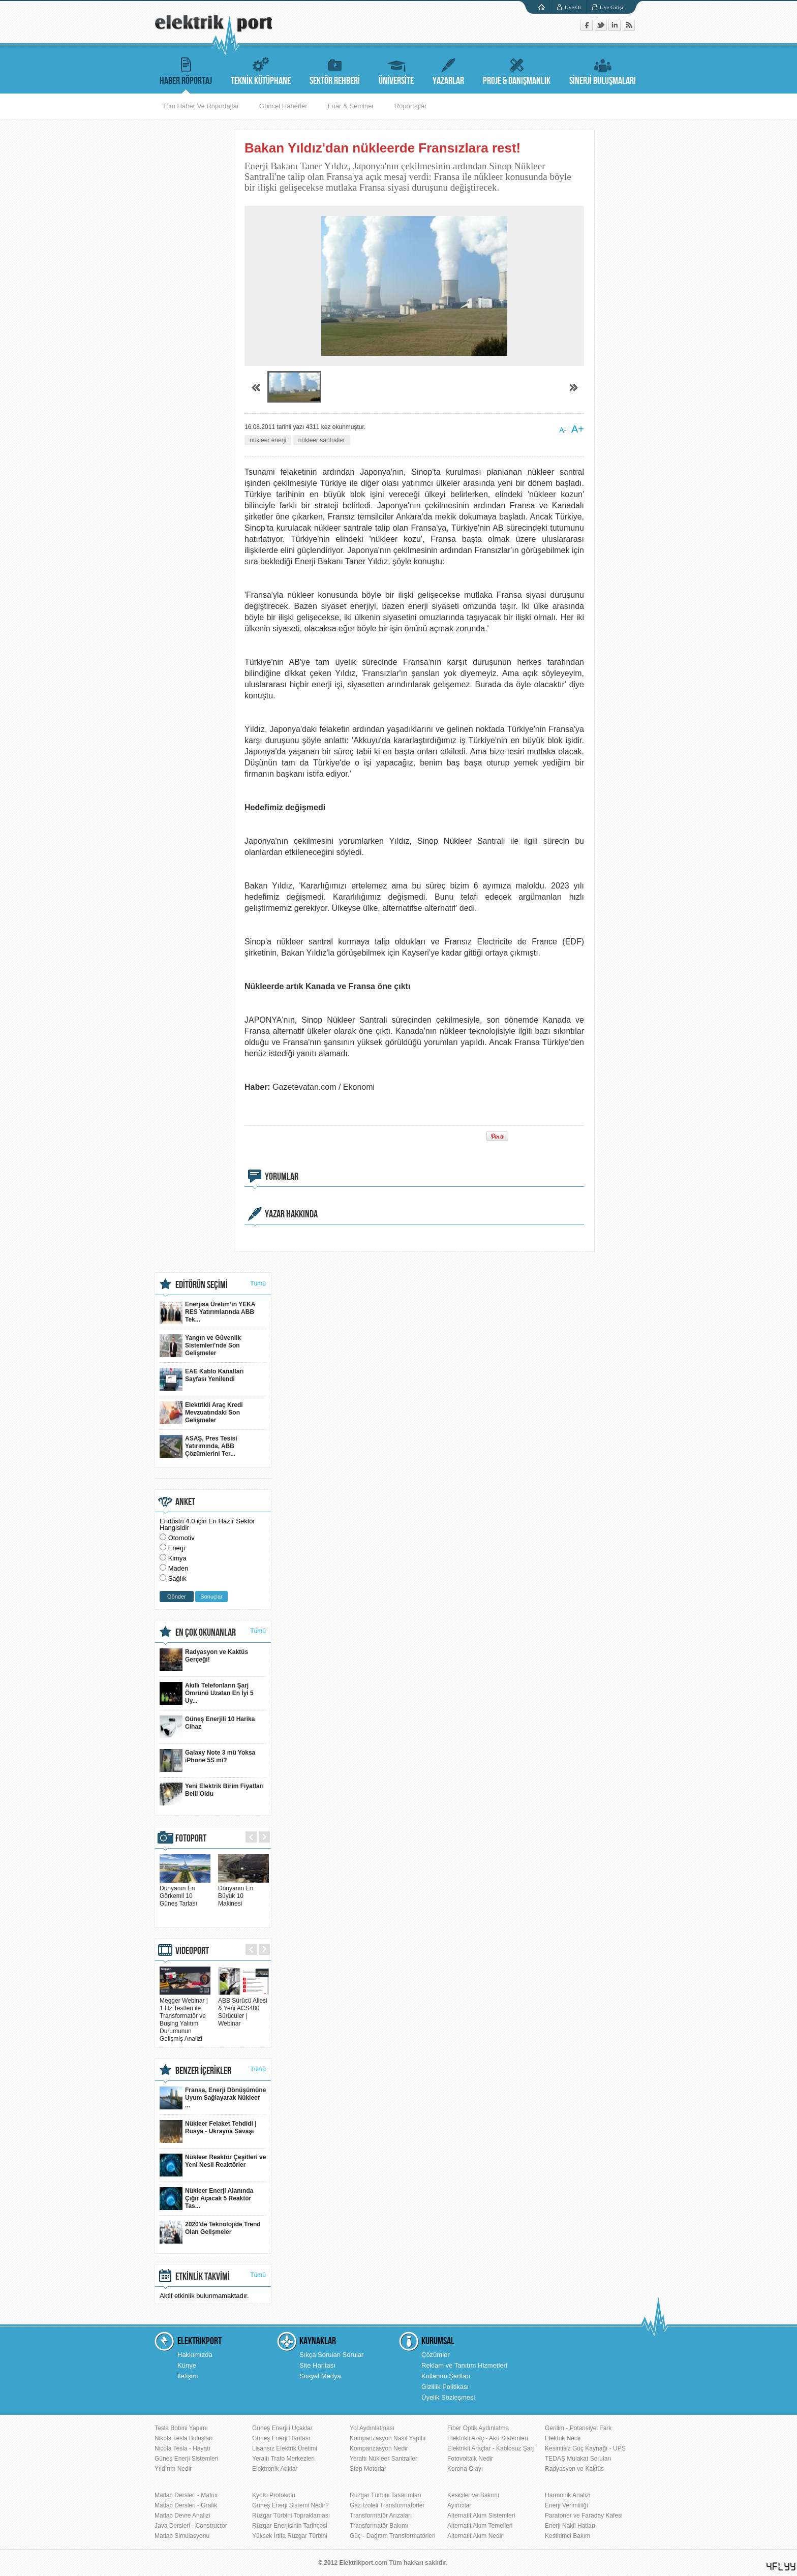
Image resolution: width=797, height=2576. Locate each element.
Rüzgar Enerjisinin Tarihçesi (289, 2526)
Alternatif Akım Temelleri (480, 2526)
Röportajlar (410, 106)
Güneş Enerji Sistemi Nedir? (290, 2505)
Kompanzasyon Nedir (379, 2448)
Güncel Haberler (283, 106)
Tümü (258, 1283)
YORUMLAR (281, 1177)
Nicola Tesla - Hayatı (182, 2448)
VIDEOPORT (192, 1951)
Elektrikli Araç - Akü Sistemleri (487, 2438)
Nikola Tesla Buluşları (184, 2438)
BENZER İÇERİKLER (203, 2071)
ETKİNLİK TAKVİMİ (202, 2277)
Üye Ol (573, 7)
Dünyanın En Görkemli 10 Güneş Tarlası (185, 1892)
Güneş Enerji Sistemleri (186, 2459)
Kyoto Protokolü (273, 2495)
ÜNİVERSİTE (396, 70)
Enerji (176, 1548)
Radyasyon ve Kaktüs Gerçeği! (204, 1659)
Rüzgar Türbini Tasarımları (385, 2495)
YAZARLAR (448, 70)
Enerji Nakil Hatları (570, 2526)
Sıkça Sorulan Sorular (331, 2354)
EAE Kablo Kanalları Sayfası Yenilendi (201, 1379)
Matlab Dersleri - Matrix (186, 2495)
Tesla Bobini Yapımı (181, 2428)
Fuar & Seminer (351, 106)
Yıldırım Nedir (173, 2469)
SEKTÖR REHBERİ (335, 70)
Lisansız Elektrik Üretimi (284, 2448)
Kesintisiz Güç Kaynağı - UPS (585, 2448)
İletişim (187, 2376)
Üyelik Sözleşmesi (448, 2397)
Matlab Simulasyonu (182, 2536)
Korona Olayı (465, 2469)
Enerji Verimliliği (566, 2505)
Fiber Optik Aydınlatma (478, 2428)
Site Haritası (317, 2365)
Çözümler (435, 2354)
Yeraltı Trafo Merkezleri (283, 2459)
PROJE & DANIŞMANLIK (516, 70)
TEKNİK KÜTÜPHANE (261, 70)
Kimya (177, 1558)
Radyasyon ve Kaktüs (574, 2469)
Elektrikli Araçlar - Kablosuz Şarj (490, 2448)
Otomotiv (181, 1538)
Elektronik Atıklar (274, 2469)
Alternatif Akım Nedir (475, 2536)
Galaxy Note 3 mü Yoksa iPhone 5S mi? (207, 1760)
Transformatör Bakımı (379, 2526)
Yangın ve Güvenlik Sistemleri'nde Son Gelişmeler (200, 1345)
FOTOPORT (190, 1838)
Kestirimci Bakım (567, 2536)
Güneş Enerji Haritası (281, 2438)
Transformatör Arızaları (381, 2515)
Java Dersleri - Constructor (191, 2526)
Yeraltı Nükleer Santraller (383, 2459)
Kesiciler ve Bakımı (473, 2495)
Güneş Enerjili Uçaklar (282, 2428)
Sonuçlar (211, 1596)
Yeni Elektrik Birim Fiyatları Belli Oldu (212, 1794)
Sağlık (177, 1578)
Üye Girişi (611, 7)
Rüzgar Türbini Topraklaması (291, 2515)
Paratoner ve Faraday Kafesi (584, 2515)
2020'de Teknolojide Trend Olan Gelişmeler (210, 2232)
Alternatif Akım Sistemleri (481, 2515)
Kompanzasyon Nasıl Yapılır (388, 2438)
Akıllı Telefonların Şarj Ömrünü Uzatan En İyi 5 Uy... (207, 1693)
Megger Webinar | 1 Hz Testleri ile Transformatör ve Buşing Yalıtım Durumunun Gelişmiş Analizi (185, 2015)
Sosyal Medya (320, 2376)
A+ (577, 429)
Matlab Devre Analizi (182, 2515)
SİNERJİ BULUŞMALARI (602, 70)
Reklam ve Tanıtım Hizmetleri (464, 2365)
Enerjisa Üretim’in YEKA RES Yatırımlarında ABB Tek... (208, 1312)
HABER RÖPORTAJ (186, 70)
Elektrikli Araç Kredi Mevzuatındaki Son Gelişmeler (201, 1412)
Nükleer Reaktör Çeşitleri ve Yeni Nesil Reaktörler (213, 2165)
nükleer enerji (268, 440)
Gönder (176, 1596)
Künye (186, 2365)
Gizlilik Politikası (445, 2386)
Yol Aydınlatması (372, 2428)
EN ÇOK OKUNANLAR (205, 1633)
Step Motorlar (368, 2469)
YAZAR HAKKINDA (291, 1214)
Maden (178, 1568)
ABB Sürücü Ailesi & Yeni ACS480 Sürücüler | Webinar (243, 2008)
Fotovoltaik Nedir (470, 2459)
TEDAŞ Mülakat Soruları (578, 2459)
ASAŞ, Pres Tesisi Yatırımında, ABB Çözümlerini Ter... (198, 1446)
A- (562, 430)
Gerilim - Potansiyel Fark (578, 2428)
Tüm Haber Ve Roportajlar (200, 106)
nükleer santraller (321, 440)
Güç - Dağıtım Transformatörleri (393, 2536)
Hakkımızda (194, 2354)
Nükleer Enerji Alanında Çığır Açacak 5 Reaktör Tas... (206, 2198)
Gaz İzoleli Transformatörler (387, 2505)
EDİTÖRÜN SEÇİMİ (201, 1285)
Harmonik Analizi (567, 2495)
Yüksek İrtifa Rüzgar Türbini (289, 2536)
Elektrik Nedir (563, 2438)
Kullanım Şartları (445, 2376)
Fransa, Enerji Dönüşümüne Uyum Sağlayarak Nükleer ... (213, 2098)
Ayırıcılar (459, 2505)
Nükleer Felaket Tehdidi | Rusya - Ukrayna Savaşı (208, 2131)
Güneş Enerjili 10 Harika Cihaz (207, 1726)
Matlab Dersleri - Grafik (186, 2505)
